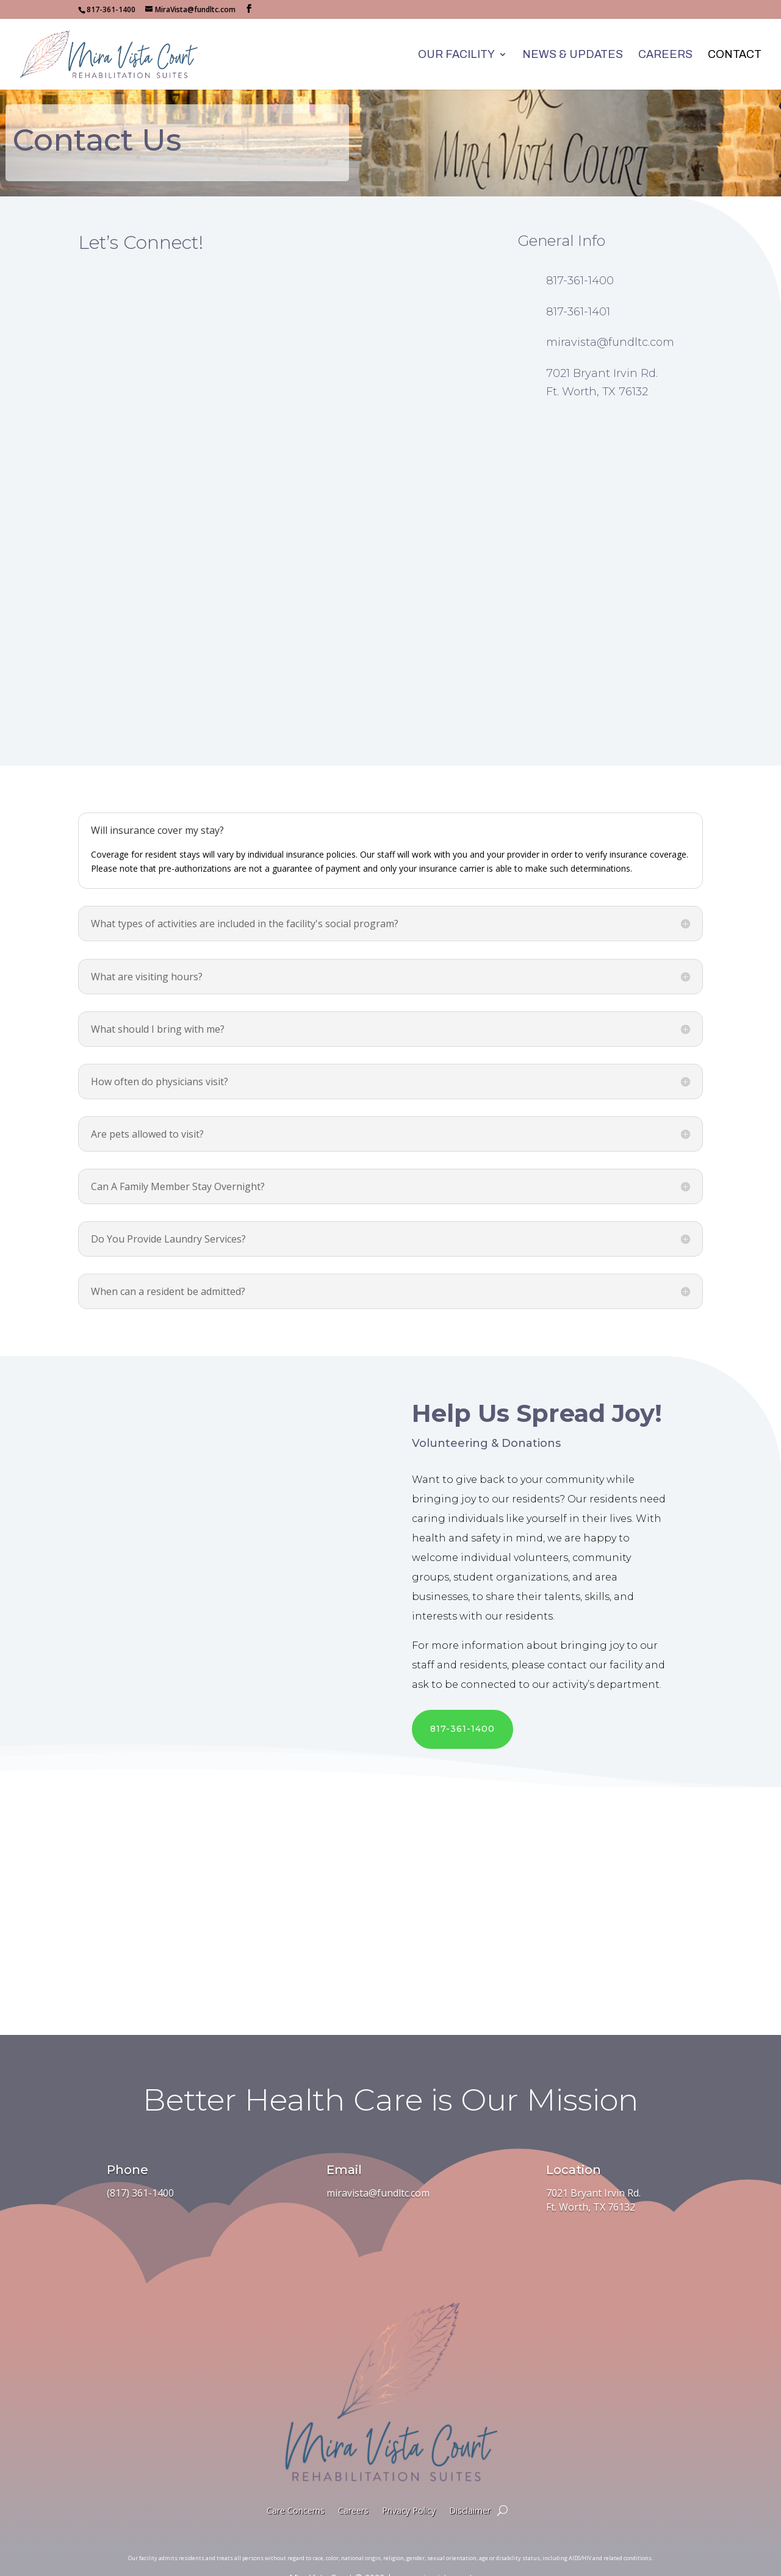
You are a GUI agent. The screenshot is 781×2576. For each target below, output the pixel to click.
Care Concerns (296, 2489)
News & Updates (572, 54)
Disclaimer (470, 2489)
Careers (665, 54)
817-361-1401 (578, 290)
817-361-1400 (580, 259)
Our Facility (456, 54)
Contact (734, 54)
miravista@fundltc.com (610, 321)
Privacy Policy (409, 2489)
